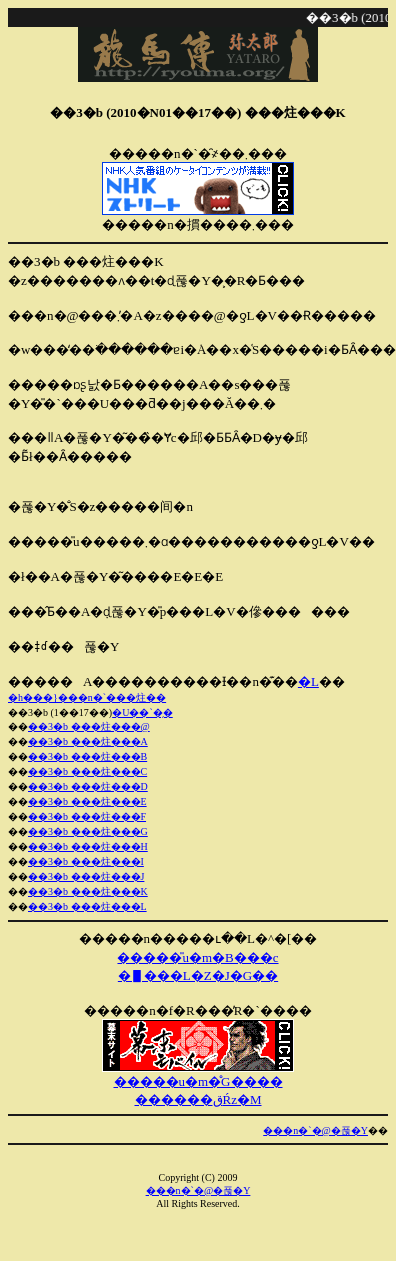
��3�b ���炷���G (88, 831)
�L (308, 681)
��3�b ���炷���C (87, 771)
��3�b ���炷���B (87, 756)
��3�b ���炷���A (88, 741)
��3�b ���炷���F (87, 816)
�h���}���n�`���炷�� (87, 697)
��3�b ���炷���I (86, 861)
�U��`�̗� (142, 712)
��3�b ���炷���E (87, 801)
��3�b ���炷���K (88, 891)
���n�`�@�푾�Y (315, 1130)
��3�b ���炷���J (86, 876)
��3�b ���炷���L (87, 906)
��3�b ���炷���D (88, 786)
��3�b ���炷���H (88, 846)
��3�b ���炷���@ (89, 726)
